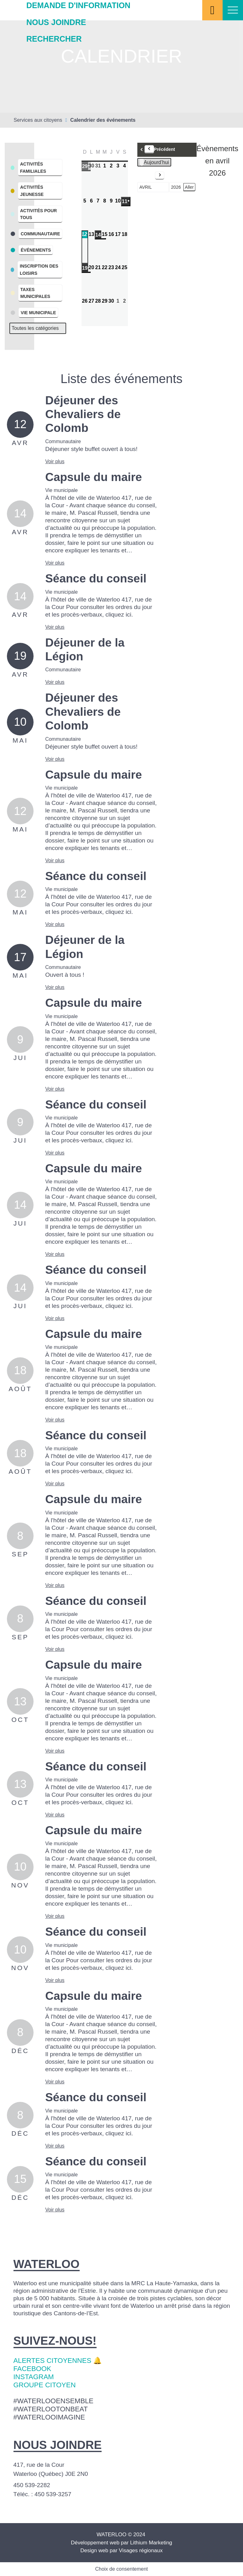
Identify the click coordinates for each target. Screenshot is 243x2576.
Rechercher (54, 38)
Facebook (32, 2369)
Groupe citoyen (44, 2385)
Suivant (152, 175)
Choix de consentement (121, 2569)
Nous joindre (56, 22)
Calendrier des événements (102, 120)
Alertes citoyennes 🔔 (57, 2360)
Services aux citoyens (38, 120)
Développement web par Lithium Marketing (121, 2543)
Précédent (160, 149)
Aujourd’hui (154, 162)
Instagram (33, 2377)
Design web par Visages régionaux (121, 2550)
